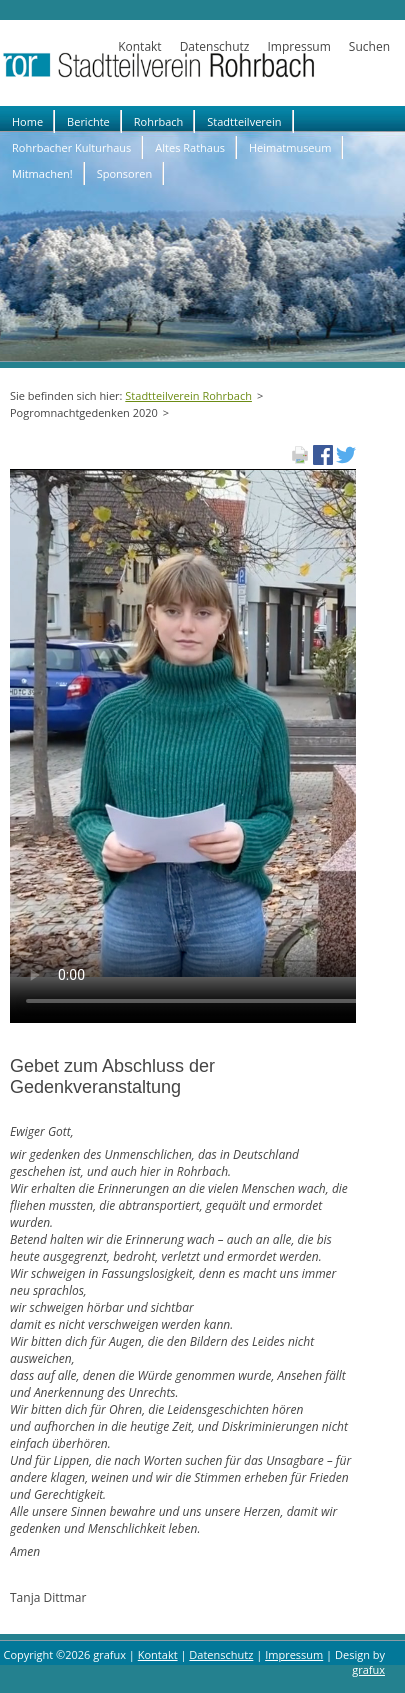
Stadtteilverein (244, 121)
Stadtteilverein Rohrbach (188, 395)
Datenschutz (215, 46)
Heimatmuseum (290, 147)
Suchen (369, 46)
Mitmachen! (42, 173)
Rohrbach (159, 121)
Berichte (88, 121)
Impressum (298, 46)
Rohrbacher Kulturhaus (71, 147)
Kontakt (139, 46)
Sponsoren (124, 173)
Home (27, 121)
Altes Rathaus (190, 147)
